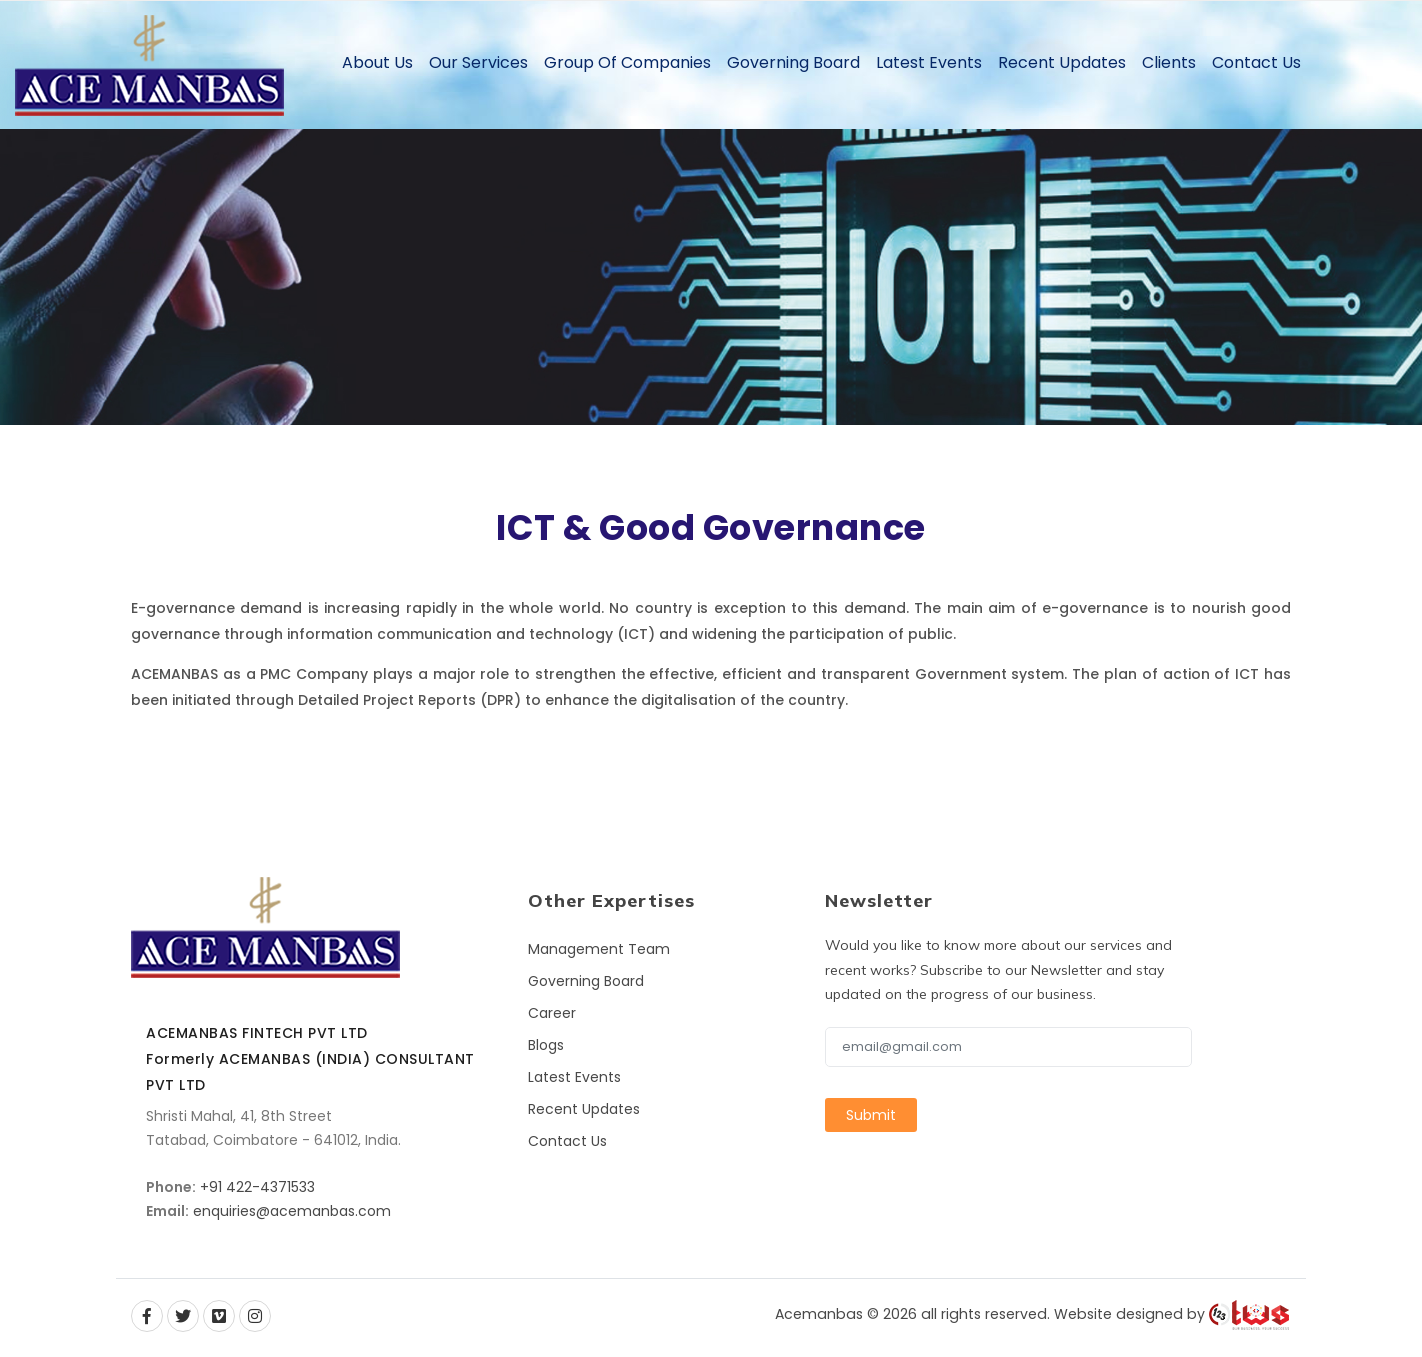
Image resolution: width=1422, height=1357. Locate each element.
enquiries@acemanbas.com (292, 1211)
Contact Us (1256, 62)
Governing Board (793, 62)
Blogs (546, 1045)
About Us (377, 62)
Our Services (478, 62)
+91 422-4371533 (257, 1187)
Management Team (599, 949)
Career (552, 1013)
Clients (1169, 62)
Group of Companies (627, 62)
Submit (871, 1115)
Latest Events (929, 62)
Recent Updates (1062, 62)
